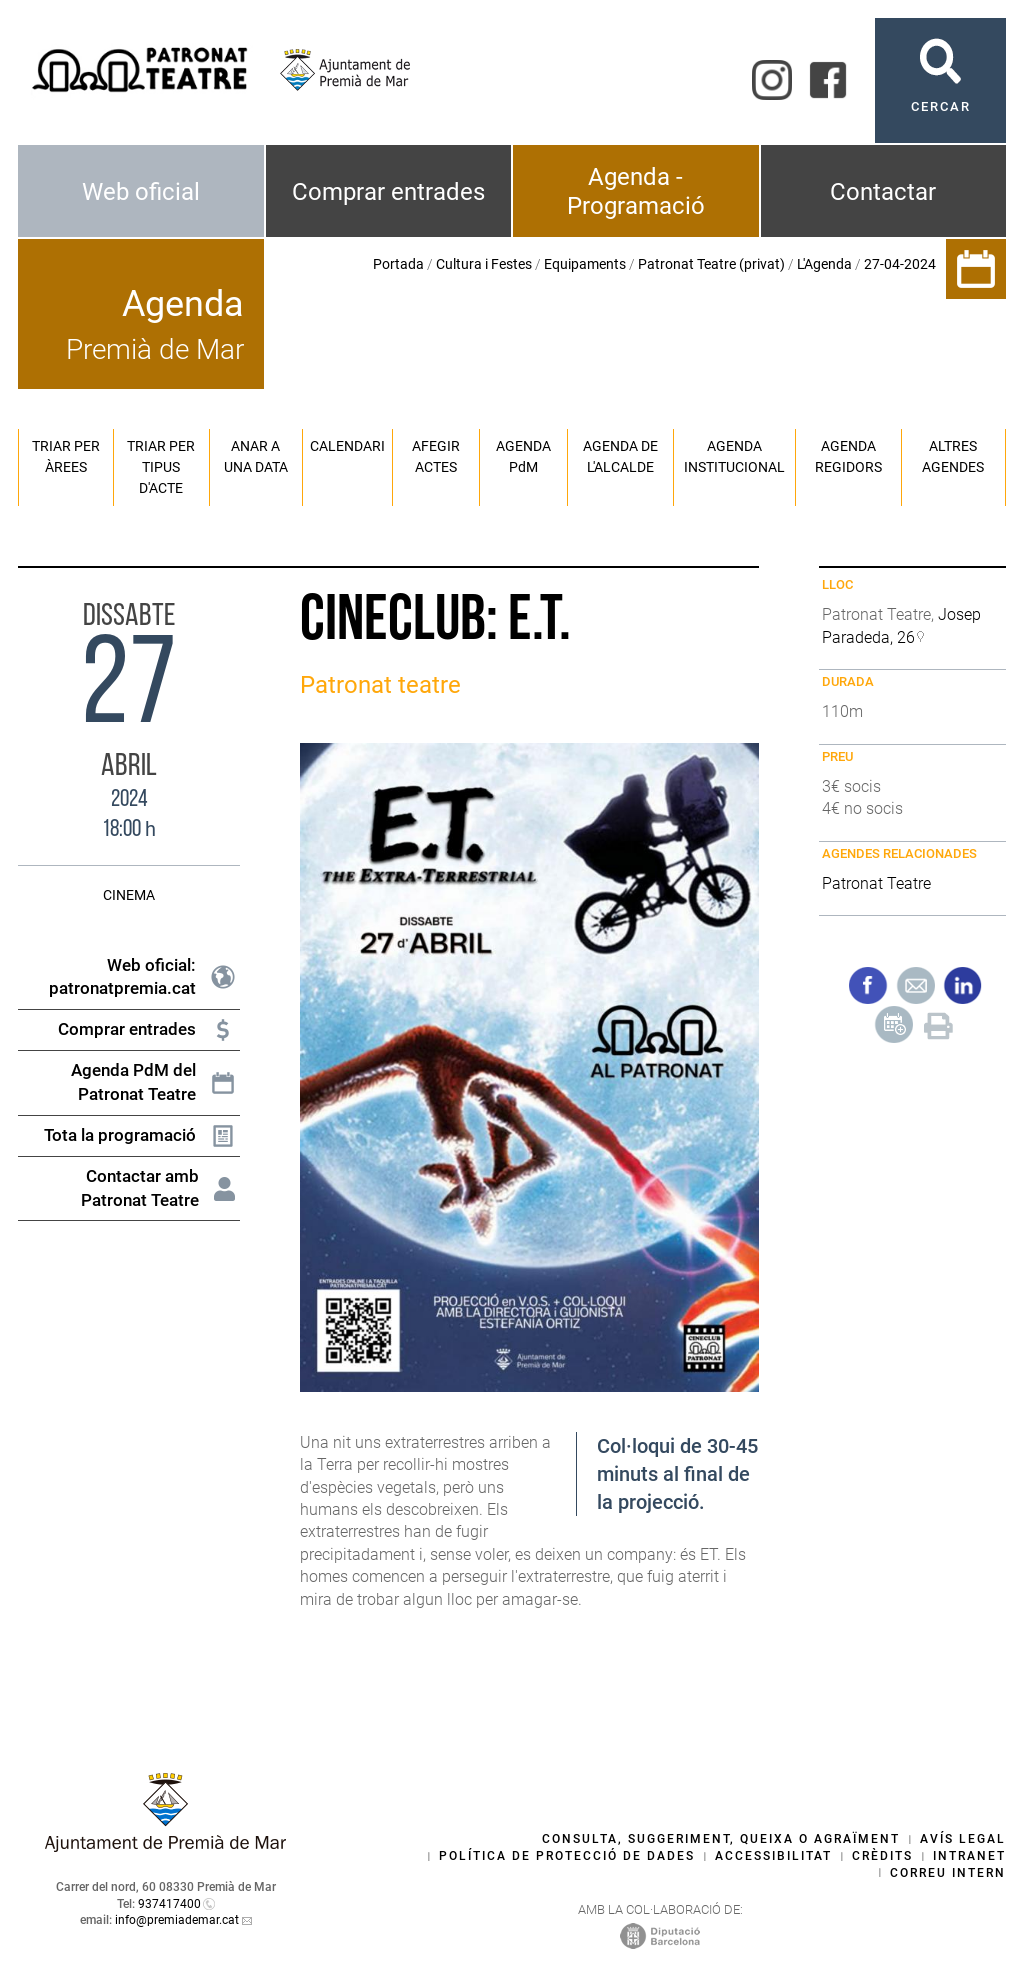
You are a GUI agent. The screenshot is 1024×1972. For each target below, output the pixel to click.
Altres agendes (953, 456)
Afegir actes (436, 456)
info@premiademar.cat (177, 1920)
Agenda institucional (734, 456)
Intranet (969, 1856)
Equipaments (585, 264)
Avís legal (963, 1839)
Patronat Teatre (876, 883)
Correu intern (948, 1873)
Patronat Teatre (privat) (711, 264)
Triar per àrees (66, 456)
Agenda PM (523, 456)
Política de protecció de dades (567, 1856)
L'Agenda (824, 264)
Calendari (347, 446)
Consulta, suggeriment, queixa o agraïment (721, 1839)
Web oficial (141, 192)
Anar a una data (256, 456)
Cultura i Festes (484, 264)
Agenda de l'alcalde (620, 456)
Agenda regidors (848, 456)
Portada (398, 264)
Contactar (883, 192)
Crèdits (882, 1856)
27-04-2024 (900, 264)
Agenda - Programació (636, 191)
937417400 (169, 1904)
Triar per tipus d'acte (161, 467)
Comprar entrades (388, 192)
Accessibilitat (773, 1856)
